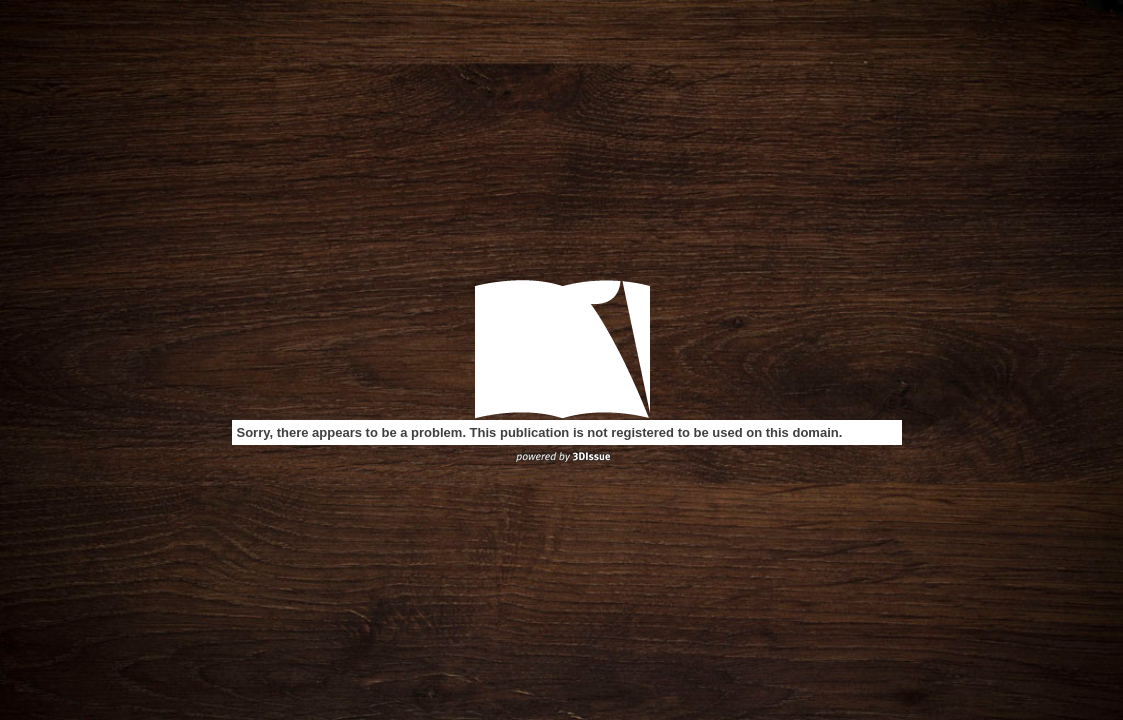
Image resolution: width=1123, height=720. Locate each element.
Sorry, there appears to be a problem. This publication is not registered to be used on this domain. (540, 432)
